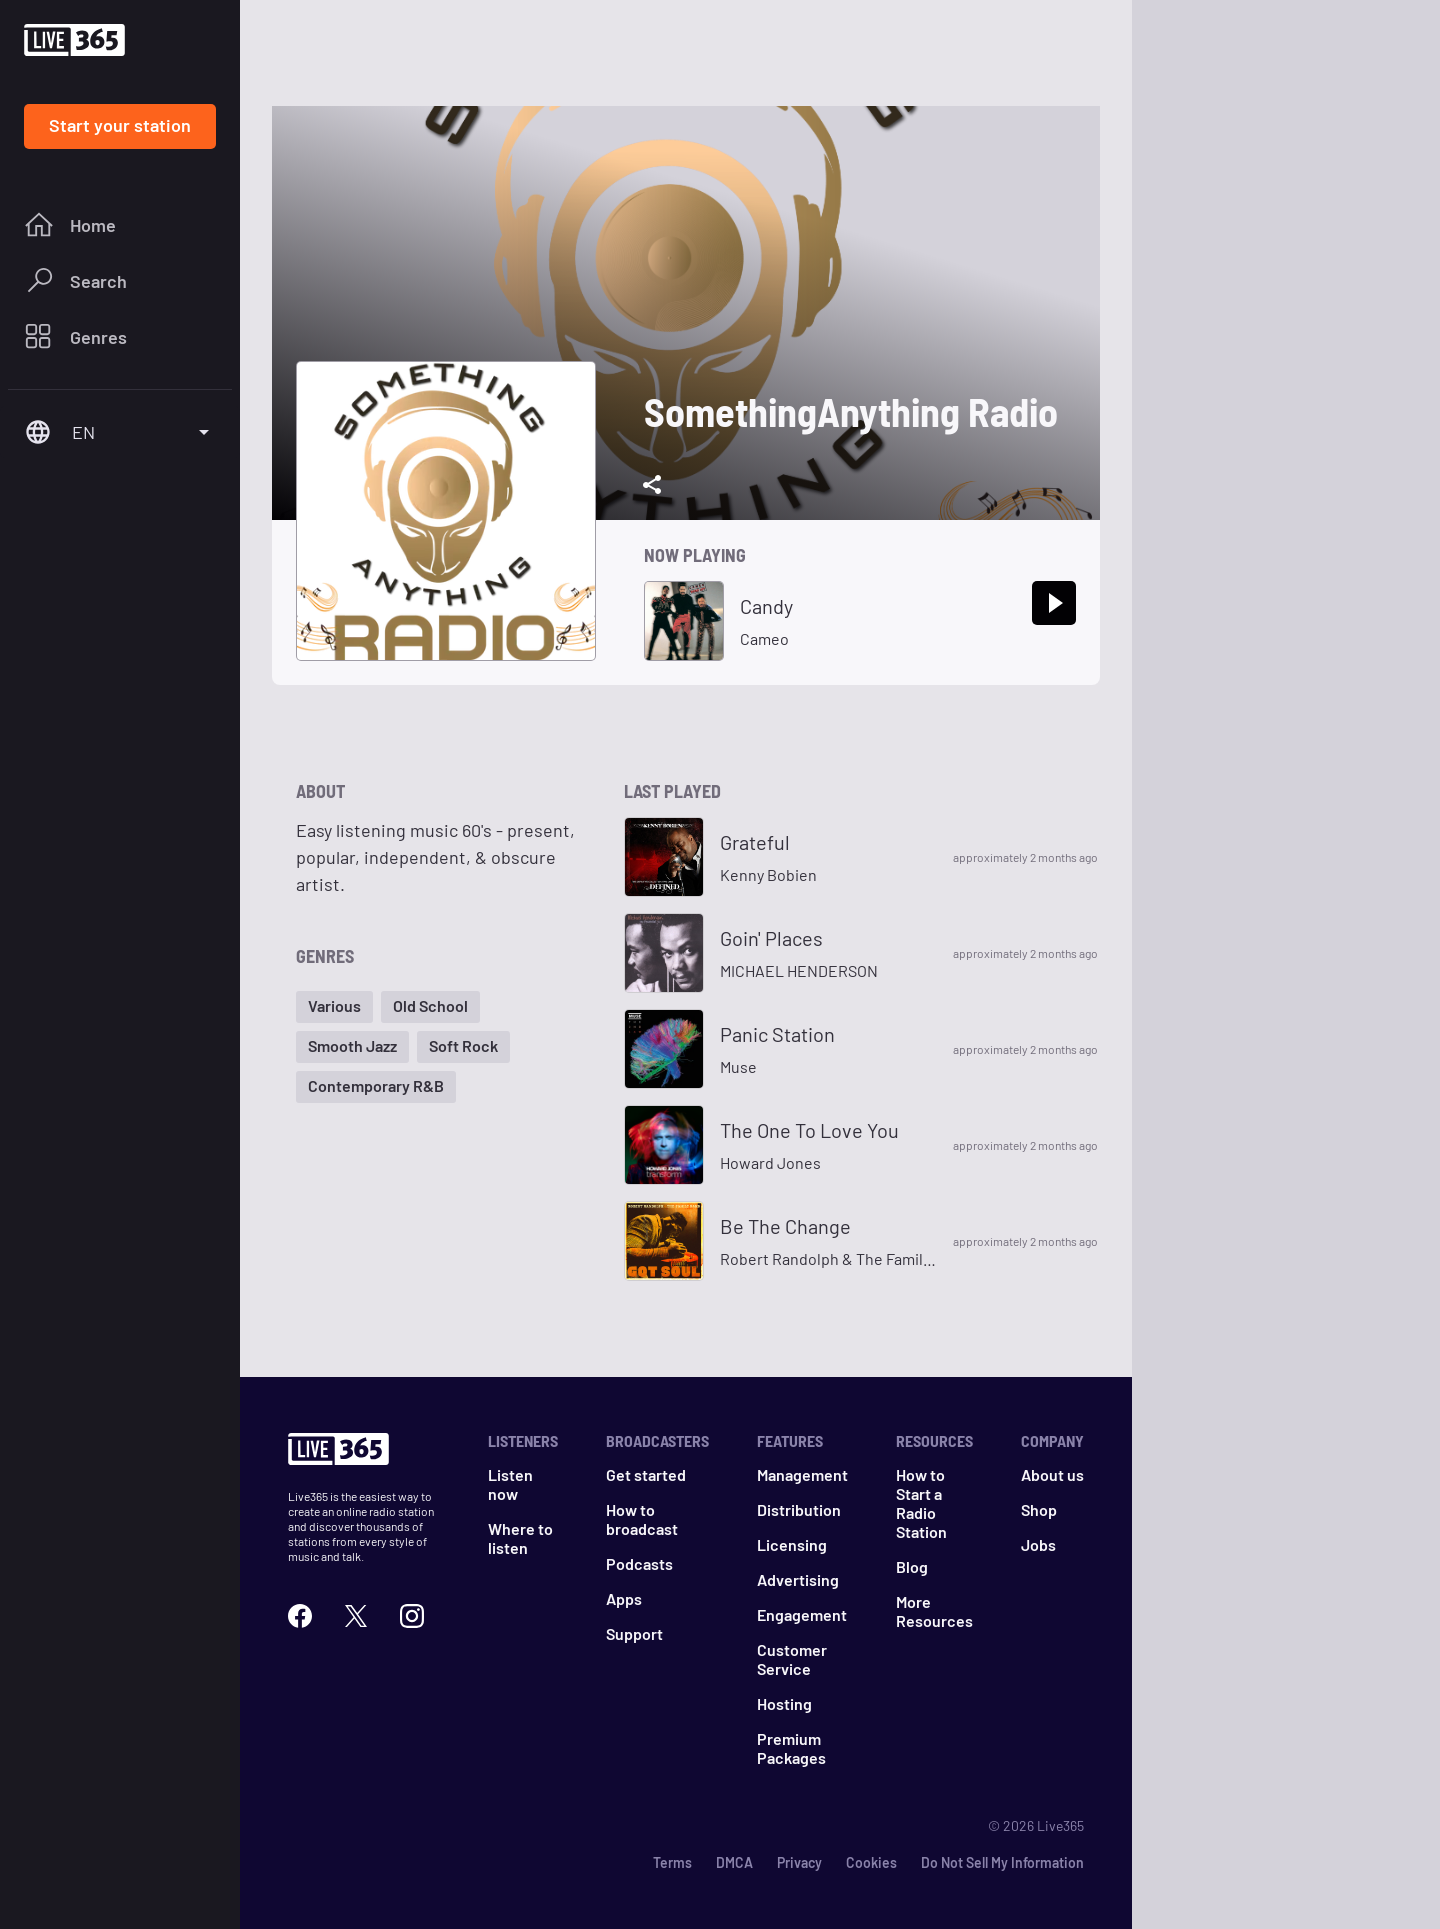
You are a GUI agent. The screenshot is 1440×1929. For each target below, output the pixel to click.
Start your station (120, 125)
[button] (334, 1007)
